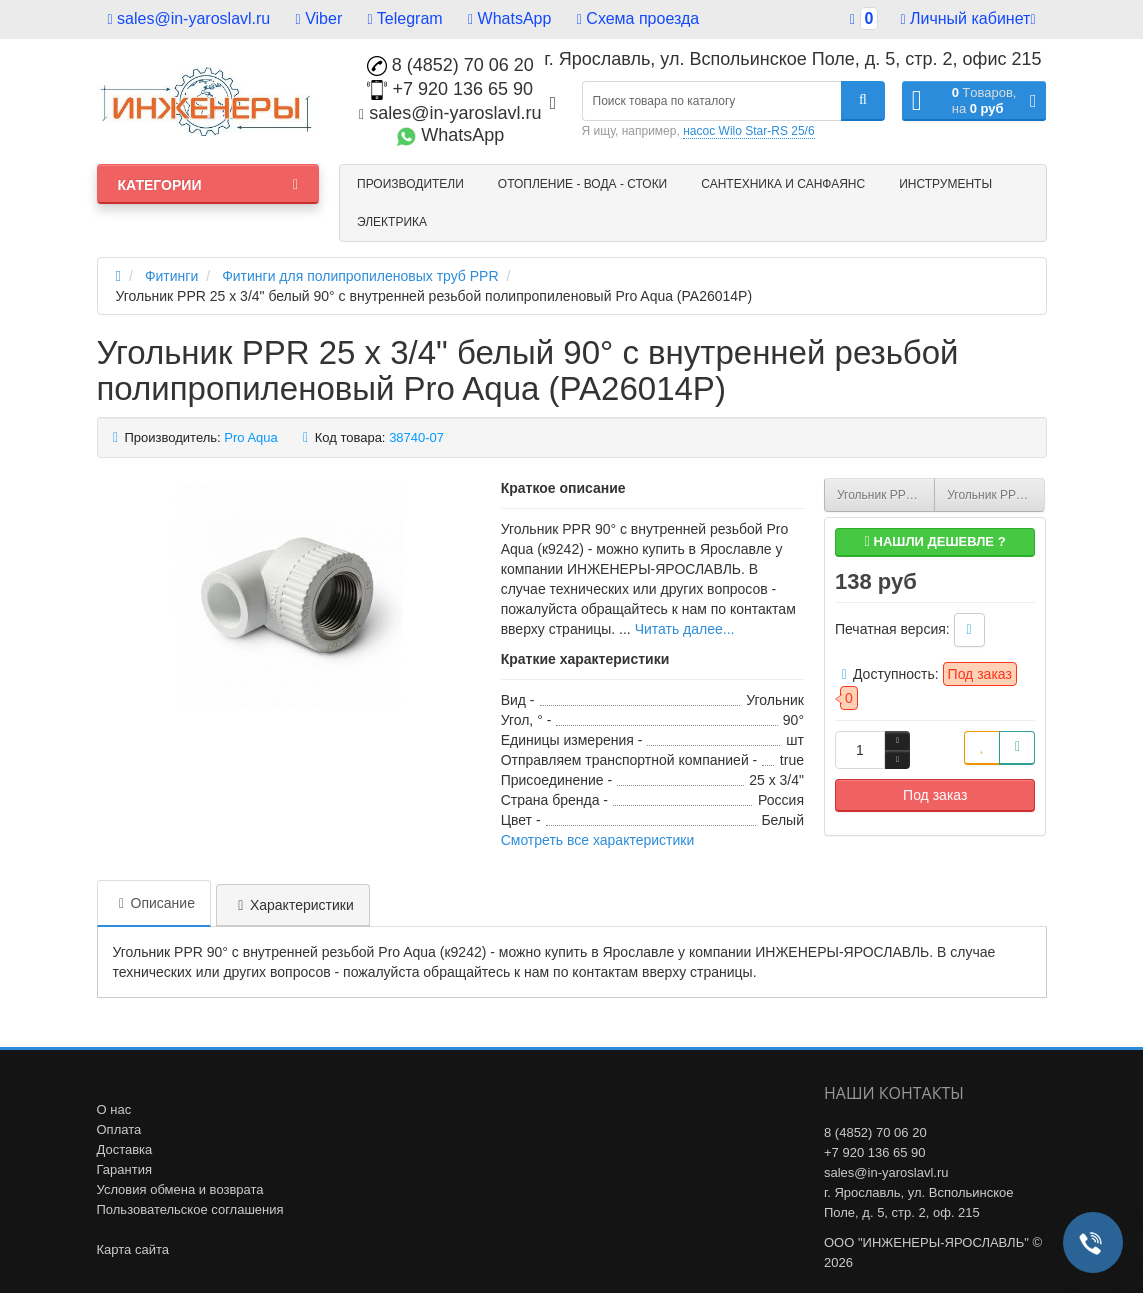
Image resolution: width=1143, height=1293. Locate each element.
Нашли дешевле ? (935, 541)
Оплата (119, 1129)
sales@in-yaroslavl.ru (189, 18)
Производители (410, 184)
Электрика (392, 222)
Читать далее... (685, 629)
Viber (319, 18)
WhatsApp (509, 18)
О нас (114, 1109)
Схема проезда (638, 18)
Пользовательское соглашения (190, 1209)
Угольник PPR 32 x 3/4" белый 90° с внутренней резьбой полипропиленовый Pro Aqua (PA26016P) (996, 495)
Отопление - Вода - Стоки (582, 184)
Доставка (125, 1149)
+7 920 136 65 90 (450, 89)
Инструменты (945, 184)
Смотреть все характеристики (598, 840)
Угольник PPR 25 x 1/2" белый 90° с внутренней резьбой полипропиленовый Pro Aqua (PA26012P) (886, 495)
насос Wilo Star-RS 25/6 (748, 131)
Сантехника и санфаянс (783, 184)
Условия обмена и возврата (180, 1189)
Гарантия (124, 1169)
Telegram (405, 18)
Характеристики (293, 905)
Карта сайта (133, 1249)
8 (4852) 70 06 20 (450, 65)
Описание (154, 903)
